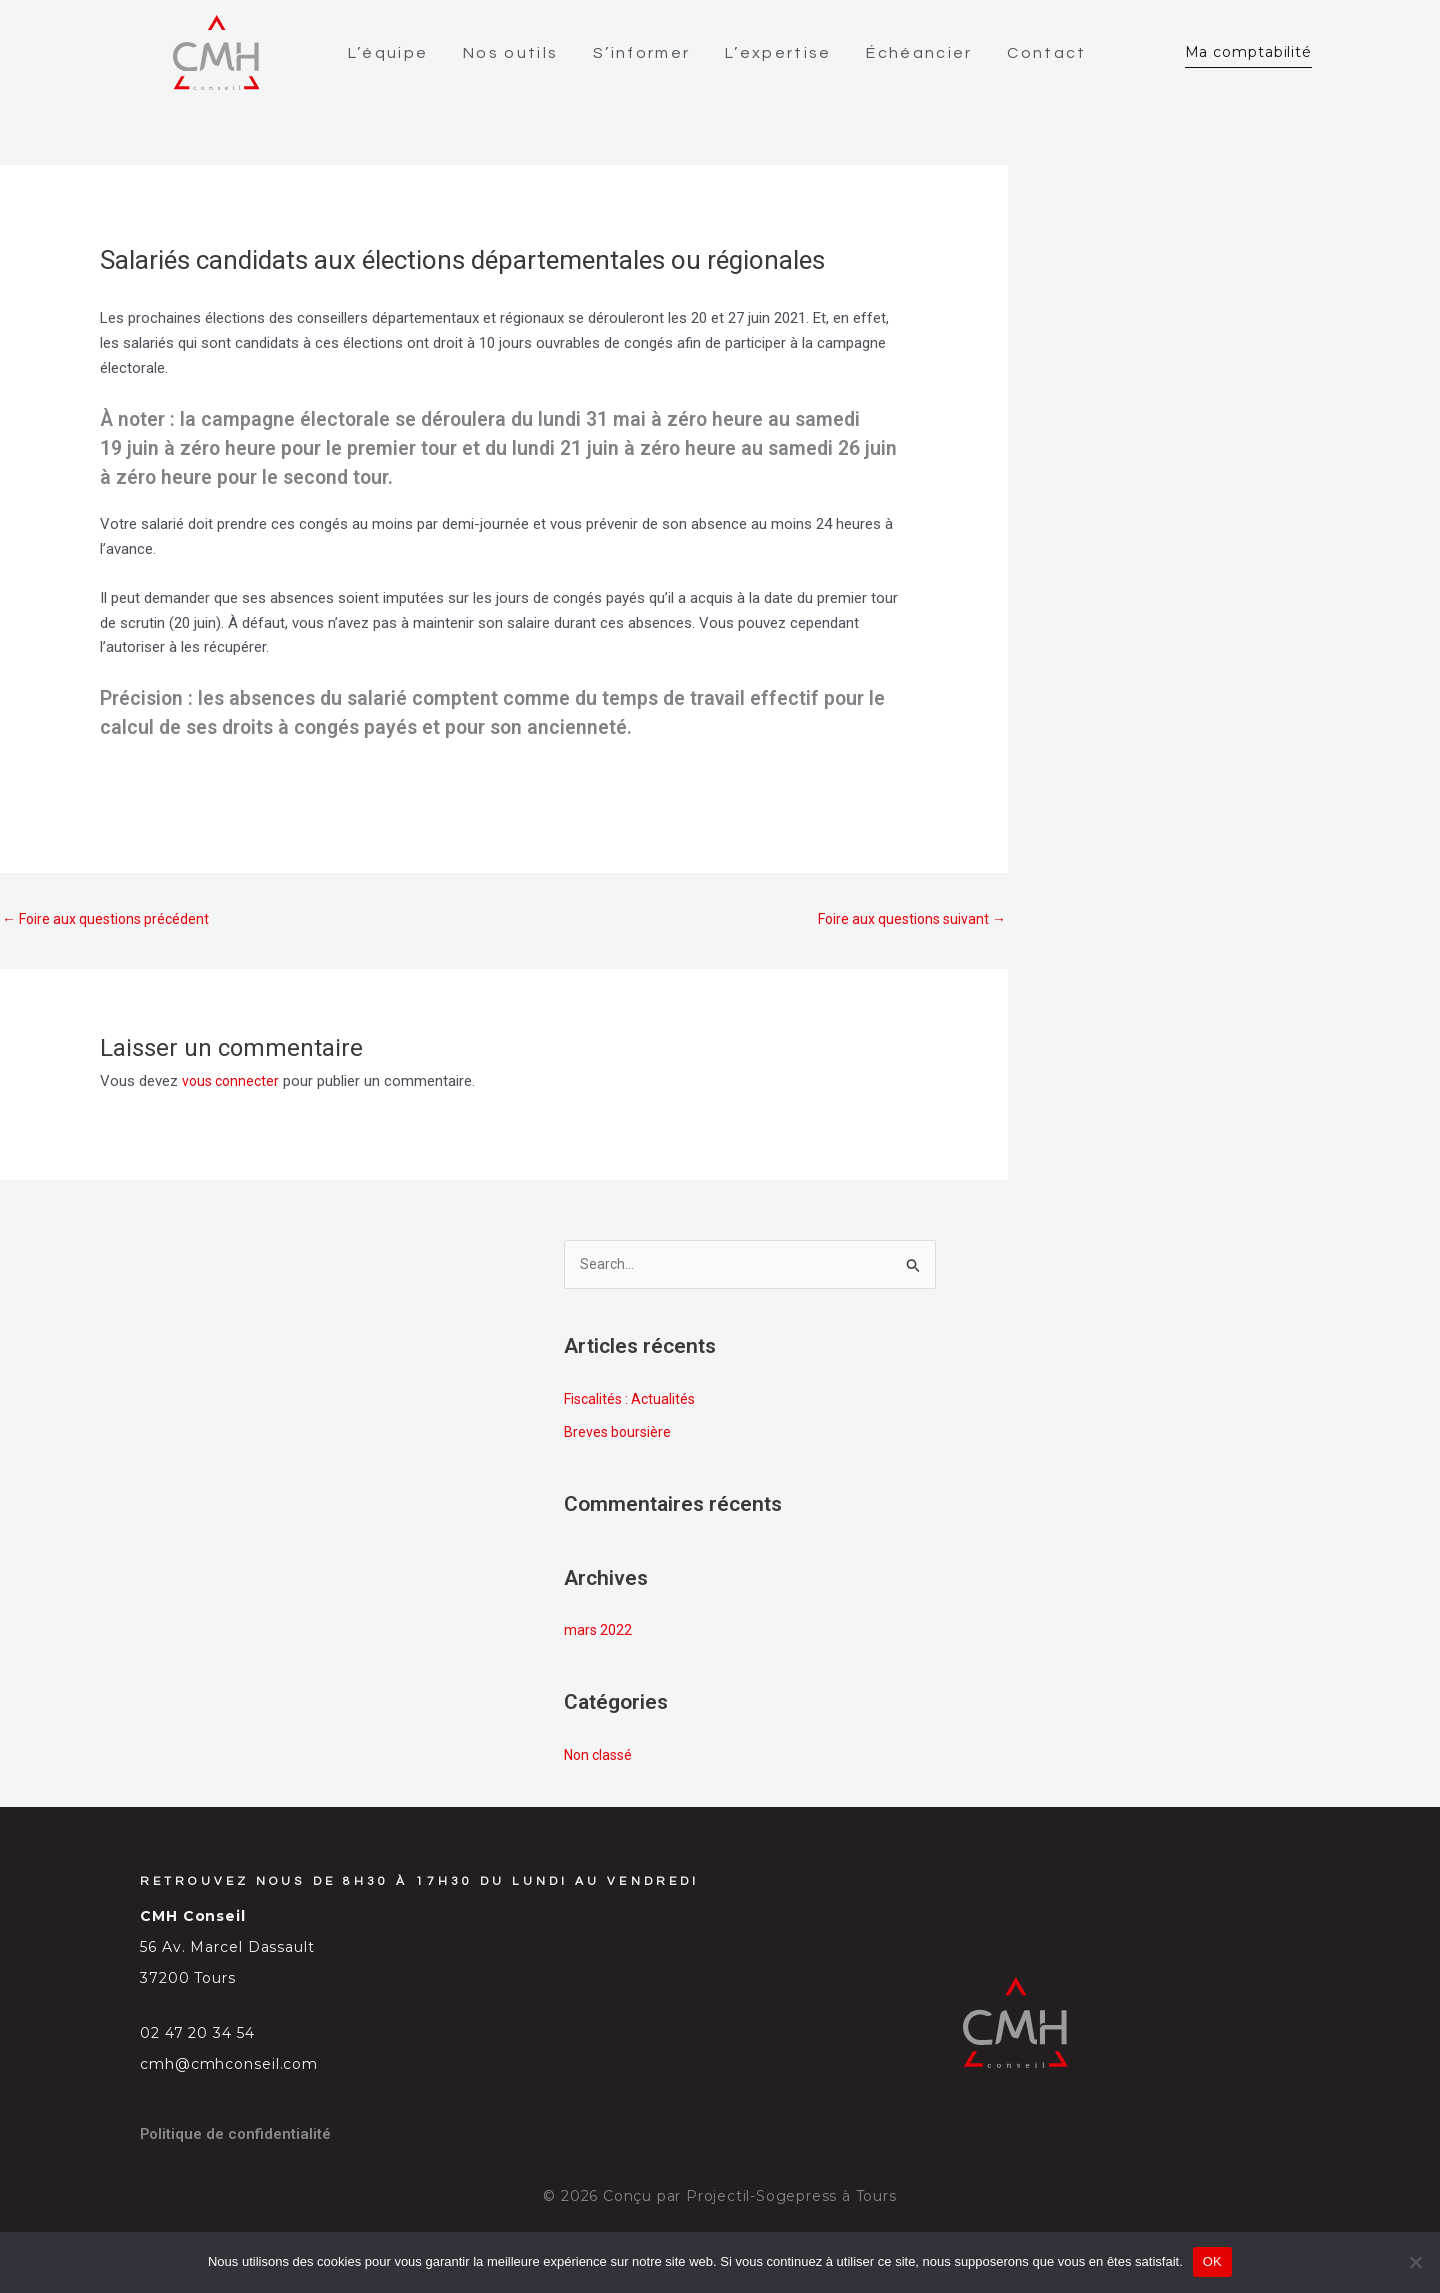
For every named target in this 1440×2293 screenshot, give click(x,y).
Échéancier (924, 54)
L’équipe (393, 54)
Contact (1051, 54)
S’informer (646, 54)
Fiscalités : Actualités (633, 1405)
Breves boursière (619, 1439)
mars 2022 (599, 1637)
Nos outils (515, 54)
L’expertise (783, 54)
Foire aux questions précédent (111, 922)
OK (1212, 2261)
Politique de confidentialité (241, 2140)
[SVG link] (216, 54)
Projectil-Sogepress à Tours (791, 2203)
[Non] (1415, 2262)
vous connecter (233, 1086)
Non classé (601, 1762)
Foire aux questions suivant (906, 922)
